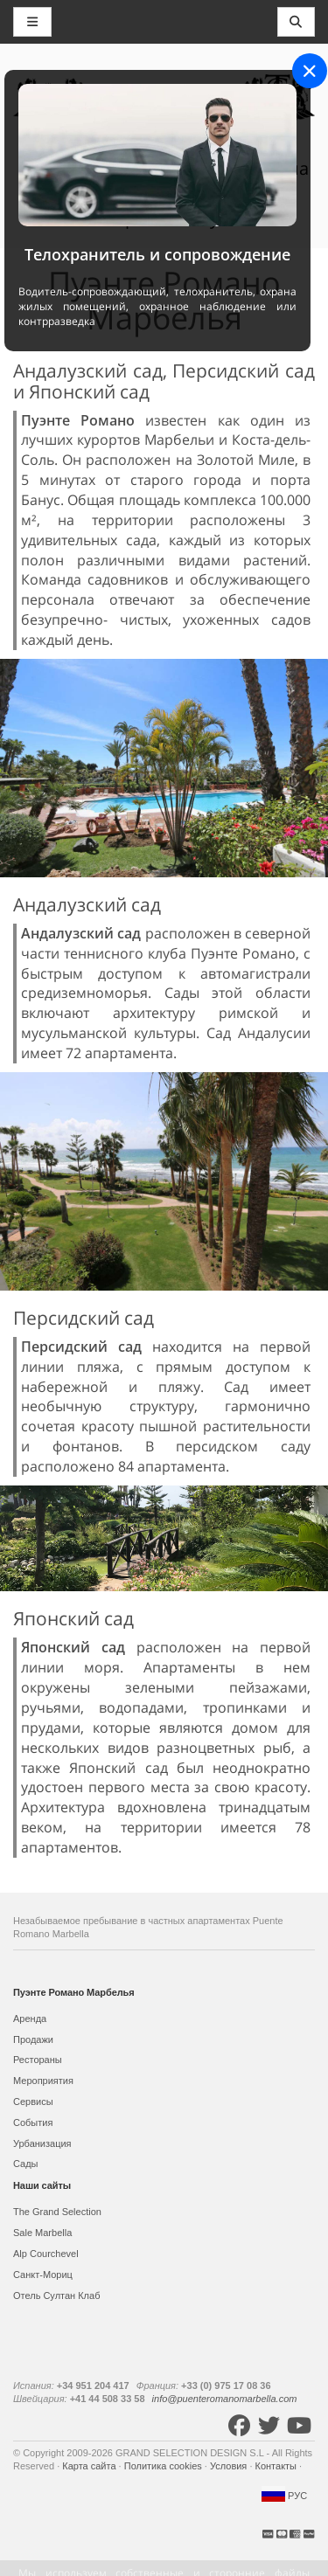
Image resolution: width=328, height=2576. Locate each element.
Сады (25, 2163)
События (32, 2122)
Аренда (29, 2018)
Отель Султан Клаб (56, 2295)
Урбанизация (42, 2143)
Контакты (277, 2466)
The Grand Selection (57, 2211)
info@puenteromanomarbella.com (224, 2398)
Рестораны (37, 2059)
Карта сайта (90, 2466)
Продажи (33, 2039)
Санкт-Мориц (43, 2274)
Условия (229, 2466)
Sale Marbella (42, 2232)
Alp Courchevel (46, 2253)
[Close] (309, 70)
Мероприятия (43, 2080)
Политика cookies (164, 2466)
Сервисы (33, 2101)
